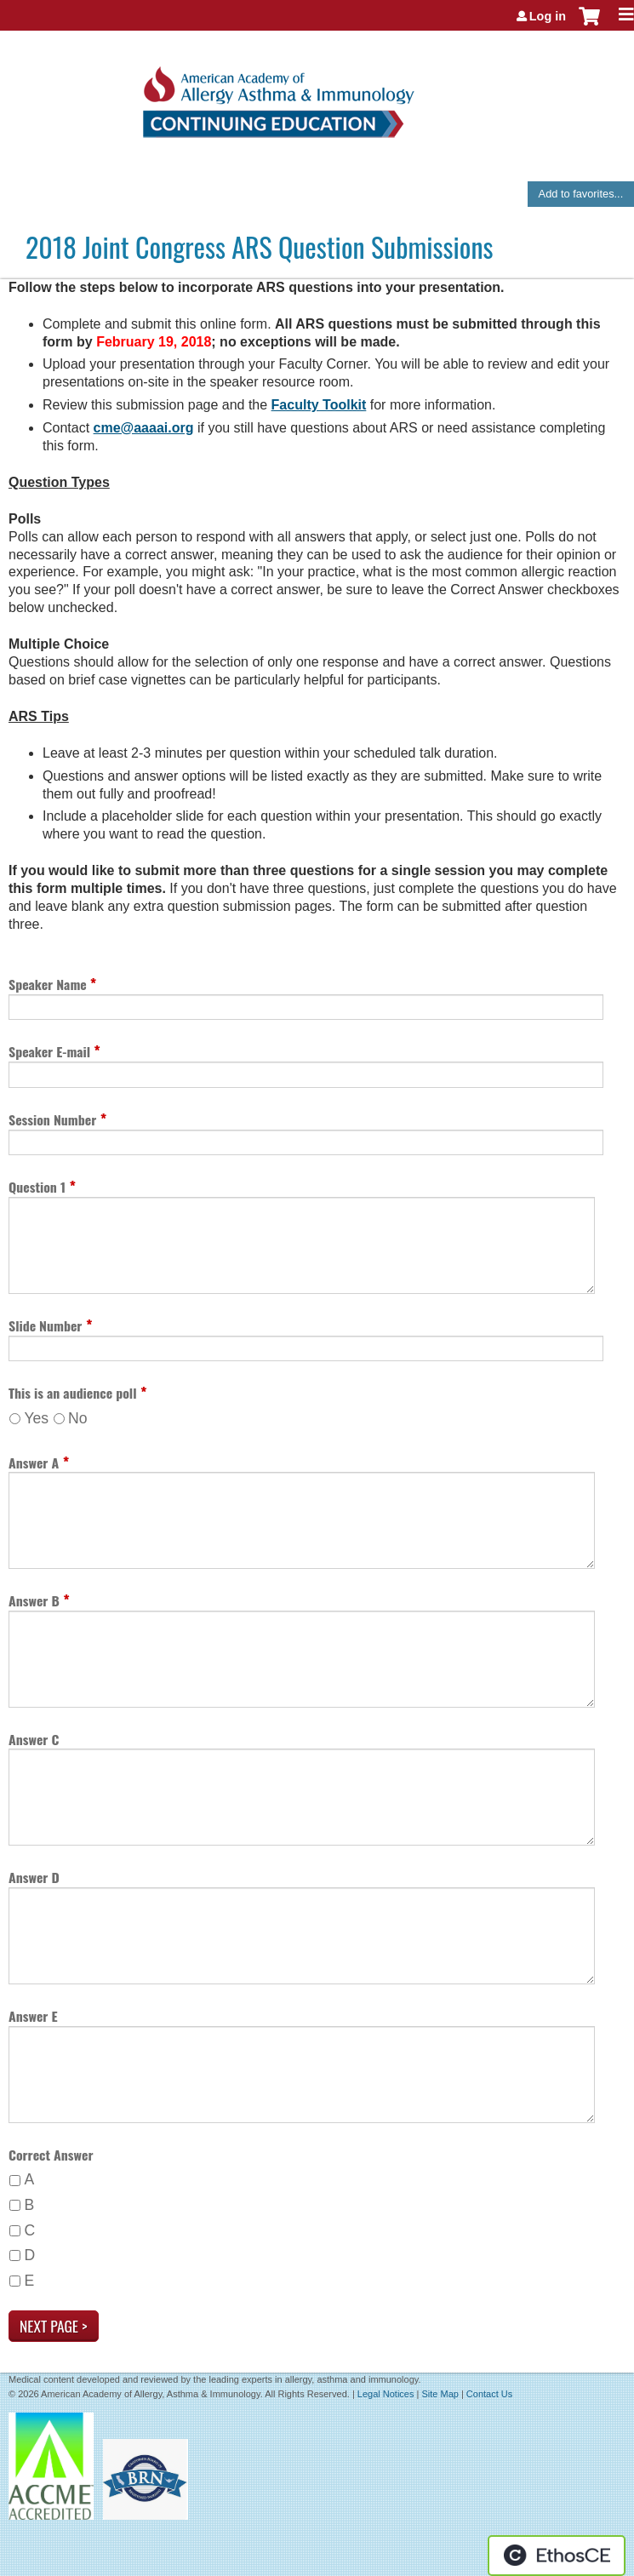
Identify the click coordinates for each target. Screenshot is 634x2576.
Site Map (439, 2394)
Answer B (34, 1600)
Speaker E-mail (51, 1051)
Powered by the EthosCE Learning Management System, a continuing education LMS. (556, 2555)
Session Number (52, 1119)
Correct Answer (51, 2154)
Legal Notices (385, 2394)
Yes (36, 1418)
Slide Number (45, 1325)
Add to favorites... (581, 193)
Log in (547, 16)
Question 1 (37, 1186)
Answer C (34, 1739)
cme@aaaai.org (144, 428)
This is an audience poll (72, 1392)
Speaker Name (49, 984)
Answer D (34, 1877)
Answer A (34, 1462)
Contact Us (489, 2394)
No (78, 1418)
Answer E (33, 2016)
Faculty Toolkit (319, 405)
